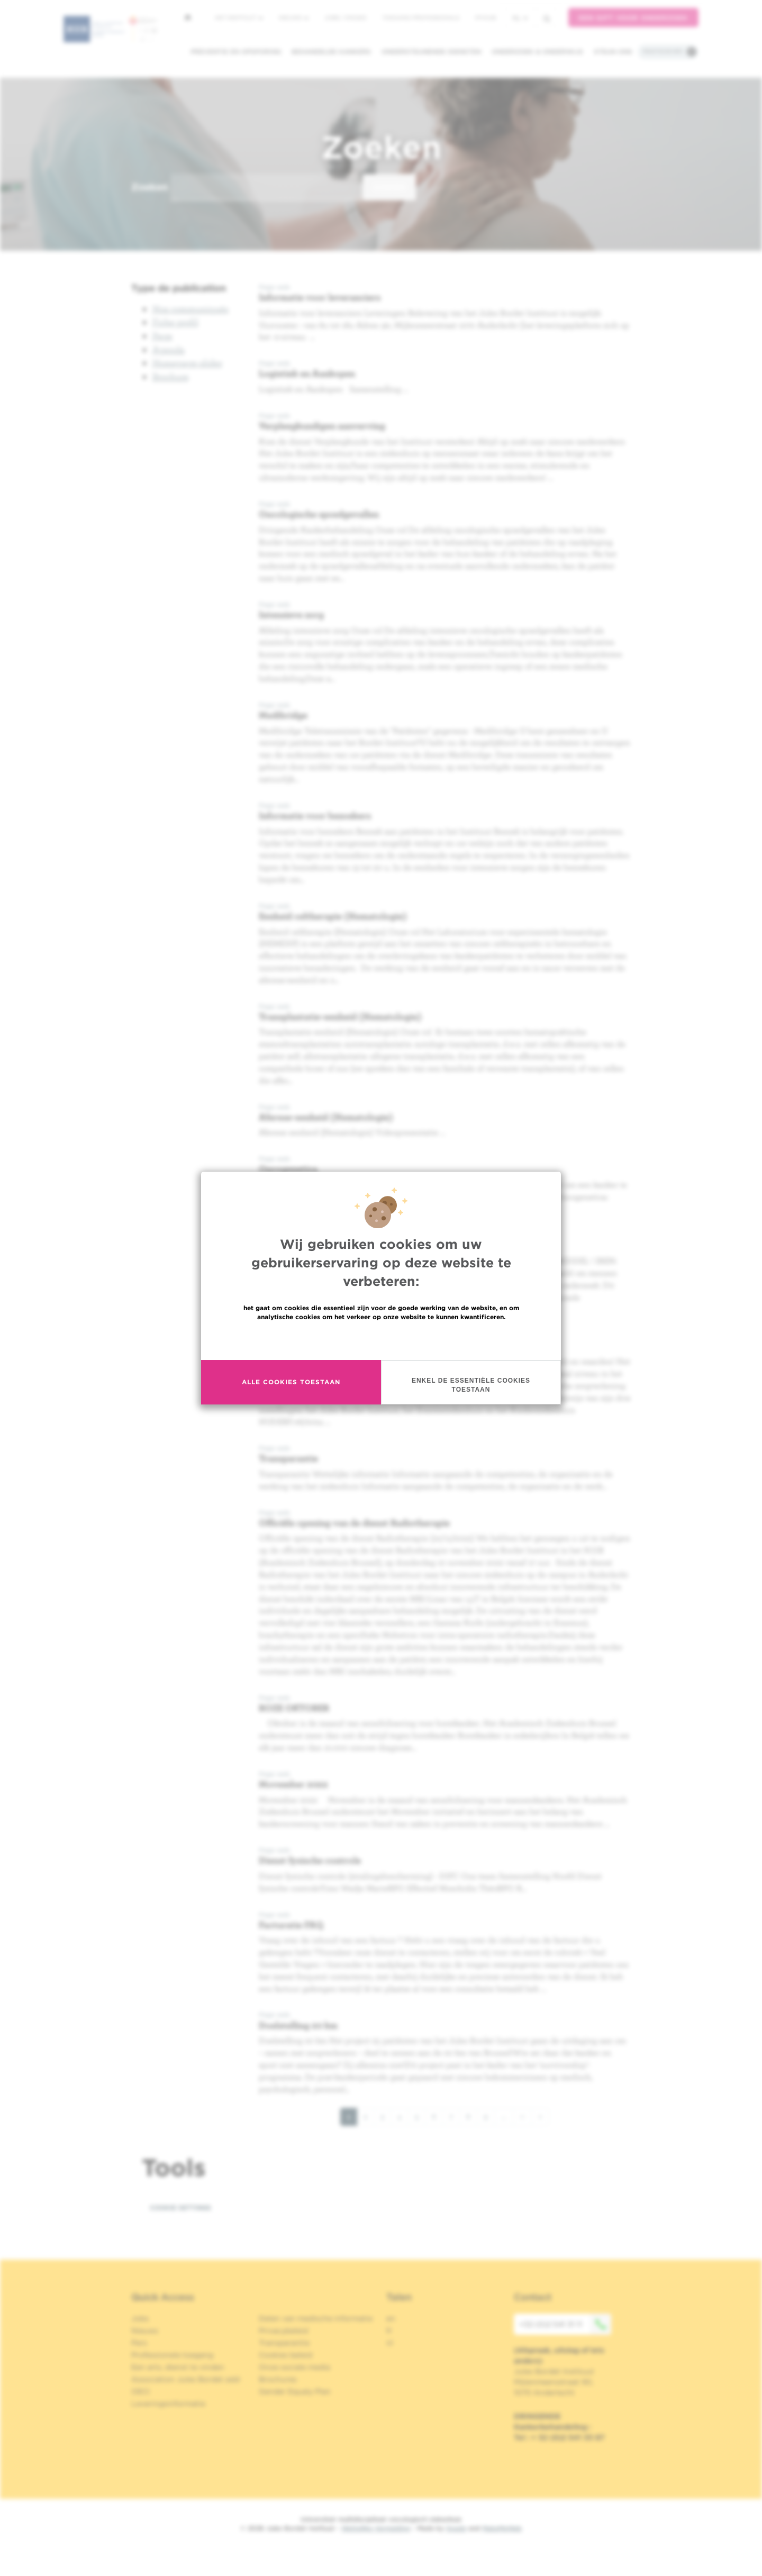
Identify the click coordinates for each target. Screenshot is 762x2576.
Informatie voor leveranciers (319, 297)
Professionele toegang (172, 2355)
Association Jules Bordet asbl (185, 2379)
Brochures (278, 2379)
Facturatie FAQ (291, 1924)
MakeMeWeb (502, 2528)
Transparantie (288, 1458)
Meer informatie (381, 1340)
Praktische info (663, 51)
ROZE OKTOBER (294, 1707)
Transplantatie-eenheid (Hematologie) (340, 1016)
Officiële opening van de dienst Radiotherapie (354, 1522)
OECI (140, 2391)
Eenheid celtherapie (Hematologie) (333, 915)
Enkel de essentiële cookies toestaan (471, 1385)
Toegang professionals (420, 17)
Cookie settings (180, 2208)
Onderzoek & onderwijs (537, 52)
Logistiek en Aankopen (307, 373)
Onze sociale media (294, 2367)
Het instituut (239, 17)
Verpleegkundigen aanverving (322, 425)
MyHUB (485, 17)
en (390, 2318)
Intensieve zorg (291, 614)
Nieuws (294, 17)
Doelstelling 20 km (298, 2025)
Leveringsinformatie (168, 2403)
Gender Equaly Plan (295, 2391)
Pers (139, 2343)
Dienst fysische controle (310, 1860)
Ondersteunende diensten (431, 52)
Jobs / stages (345, 17)
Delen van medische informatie (316, 2318)
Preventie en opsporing (235, 52)
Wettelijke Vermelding (375, 2528)
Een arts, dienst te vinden (177, 2367)
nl (520, 18)
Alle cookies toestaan (291, 1382)
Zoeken (149, 187)
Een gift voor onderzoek (633, 18)
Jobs (140, 2318)
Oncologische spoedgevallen (319, 513)
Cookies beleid (285, 2355)
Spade (456, 2528)
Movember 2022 (293, 1783)
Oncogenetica (288, 1168)
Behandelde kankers (331, 52)
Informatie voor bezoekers (315, 815)
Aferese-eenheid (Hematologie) (326, 1116)
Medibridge (283, 714)
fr (389, 2330)
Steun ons (613, 52)
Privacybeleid (283, 2330)
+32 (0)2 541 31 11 (565, 2324)
